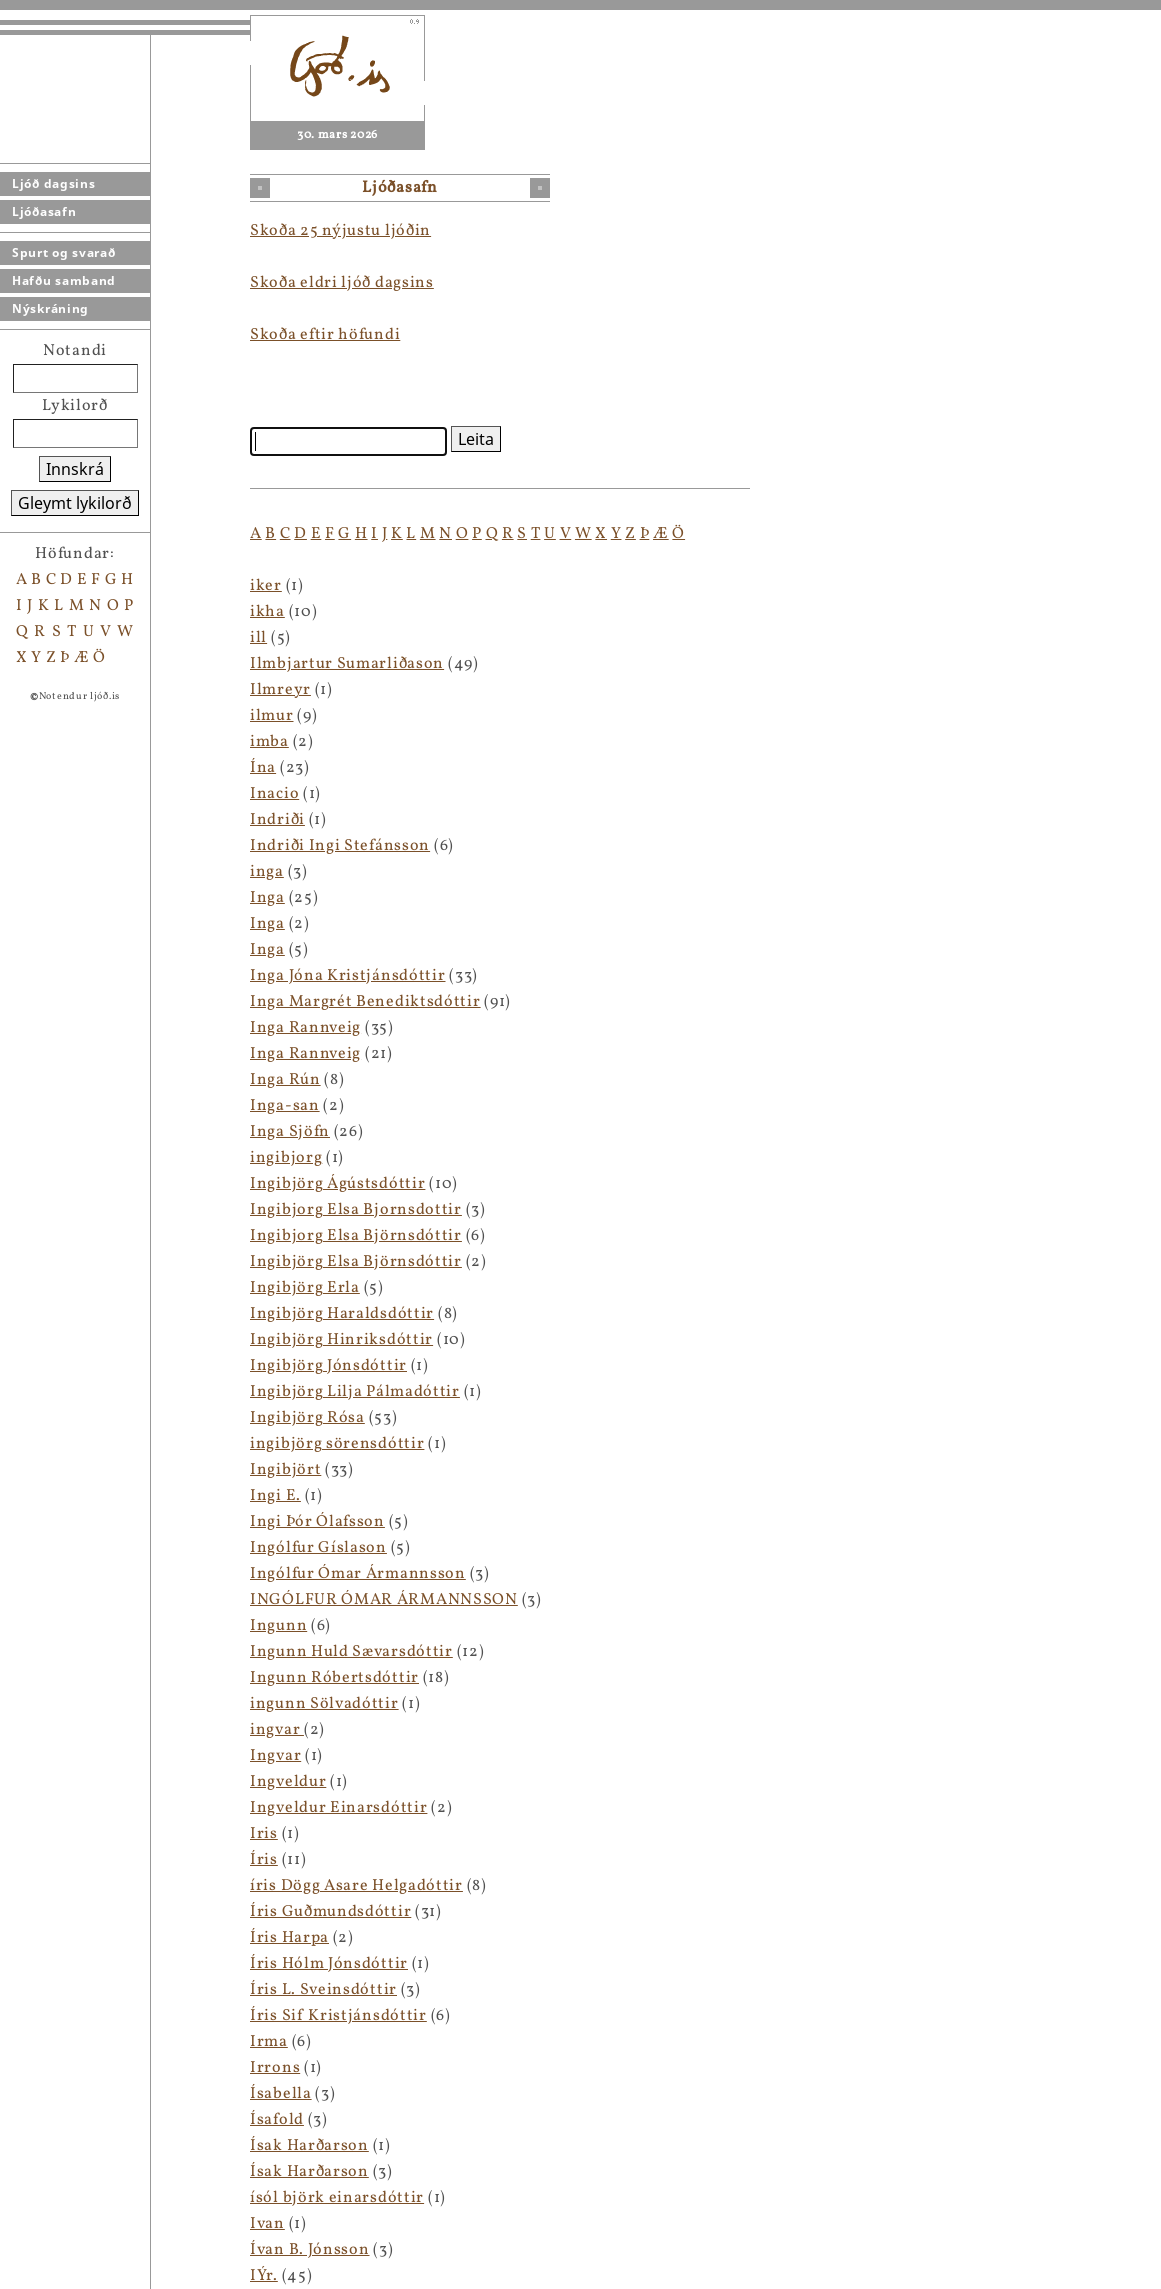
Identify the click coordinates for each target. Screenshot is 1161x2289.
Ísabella (281, 2094)
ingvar (277, 1730)
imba (269, 742)
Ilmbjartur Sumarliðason (347, 664)
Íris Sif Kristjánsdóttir (338, 2016)
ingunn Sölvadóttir (324, 1704)
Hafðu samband (64, 280)
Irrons (275, 2068)
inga (267, 872)
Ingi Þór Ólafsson (317, 1522)
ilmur (272, 716)
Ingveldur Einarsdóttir (338, 1808)
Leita (476, 439)
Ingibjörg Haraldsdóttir (342, 1314)
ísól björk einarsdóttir (337, 2198)
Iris (264, 1834)
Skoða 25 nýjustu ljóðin (340, 231)
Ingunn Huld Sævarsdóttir (351, 1652)
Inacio (274, 794)
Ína (263, 768)
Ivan (267, 2224)
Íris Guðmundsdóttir (330, 1912)
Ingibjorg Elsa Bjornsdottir (356, 1210)
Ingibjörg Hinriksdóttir (341, 1340)
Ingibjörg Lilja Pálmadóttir (355, 1392)
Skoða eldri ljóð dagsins (342, 283)
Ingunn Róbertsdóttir (334, 1678)
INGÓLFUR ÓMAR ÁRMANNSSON (384, 1600)
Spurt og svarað (64, 252)
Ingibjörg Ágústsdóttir (337, 1184)
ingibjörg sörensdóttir (337, 1444)
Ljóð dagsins (53, 183)
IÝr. (264, 2276)
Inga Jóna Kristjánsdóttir (348, 976)
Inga (267, 898)
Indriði (277, 820)
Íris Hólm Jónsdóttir (329, 1964)
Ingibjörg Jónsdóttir (328, 1366)
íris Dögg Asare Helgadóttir (356, 1886)
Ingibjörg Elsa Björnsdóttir (356, 1262)
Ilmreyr (280, 690)
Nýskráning (50, 308)
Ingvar (275, 1756)
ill (258, 638)
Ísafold (277, 2120)
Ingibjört (285, 1470)
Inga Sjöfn (290, 1132)
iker (266, 586)
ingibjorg (286, 1158)
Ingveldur (288, 1782)
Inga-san (285, 1106)
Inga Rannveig (305, 1028)
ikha (267, 612)
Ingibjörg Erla (305, 1288)
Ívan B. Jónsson (310, 2250)
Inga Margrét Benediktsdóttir (365, 1002)
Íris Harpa (289, 1938)
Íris (264, 1860)
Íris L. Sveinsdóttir (323, 1990)
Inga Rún (285, 1080)
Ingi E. (275, 1496)
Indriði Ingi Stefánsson (340, 846)
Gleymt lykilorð (75, 503)
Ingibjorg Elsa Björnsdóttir (356, 1236)
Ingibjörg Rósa (307, 1418)
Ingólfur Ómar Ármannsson (358, 1574)
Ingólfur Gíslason (318, 1548)
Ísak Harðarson (309, 2146)
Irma (269, 2042)
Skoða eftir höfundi (325, 335)
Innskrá (75, 469)
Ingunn (278, 1626)
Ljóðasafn (44, 211)
